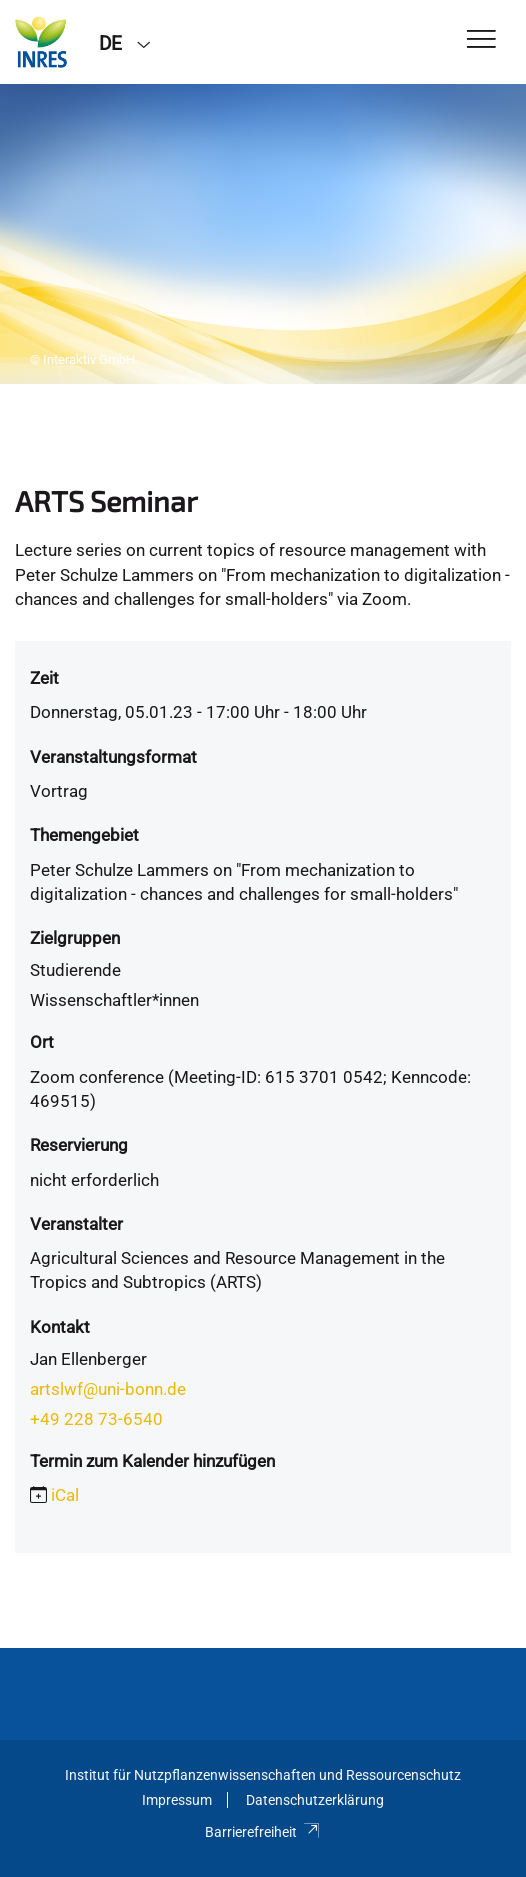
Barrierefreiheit (262, 1832)
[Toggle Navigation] (481, 40)
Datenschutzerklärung (315, 1800)
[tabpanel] (263, 234)
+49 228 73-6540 (96, 1419)
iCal (65, 1495)
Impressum (177, 1800)
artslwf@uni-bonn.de (108, 1389)
